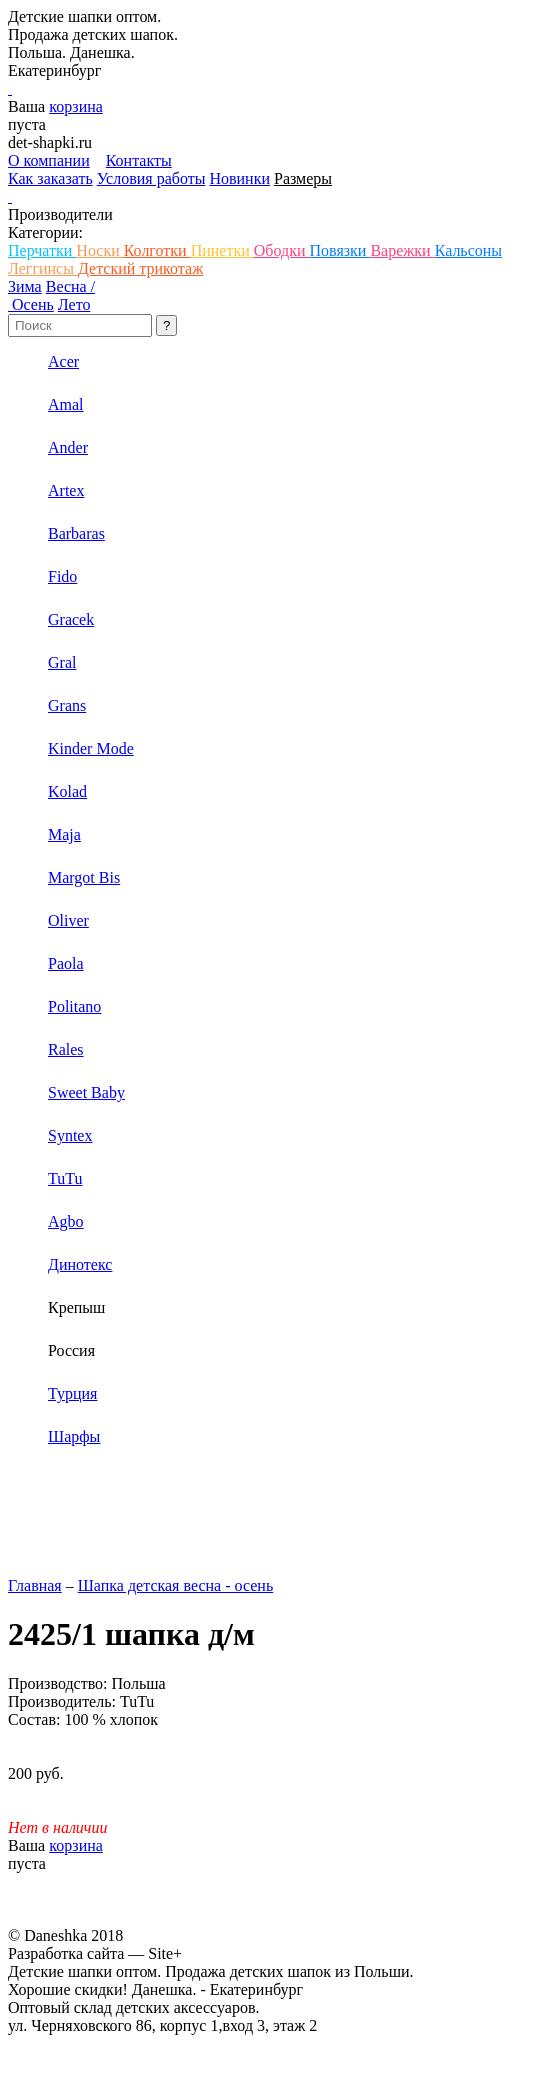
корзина (76, 106)
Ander (68, 447)
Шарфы (74, 1436)
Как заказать (50, 178)
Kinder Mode (91, 748)
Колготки (157, 250)
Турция (72, 1393)
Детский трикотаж (140, 268)
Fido (62, 576)
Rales (66, 1049)
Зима (25, 286)
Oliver (68, 920)
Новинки (239, 178)
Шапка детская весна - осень (175, 1585)
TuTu (65, 1178)
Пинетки (222, 250)
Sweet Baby (86, 1092)
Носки (99, 250)
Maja (64, 834)
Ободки (282, 250)
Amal (66, 404)
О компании (49, 160)
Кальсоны (468, 250)
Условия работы (151, 178)
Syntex (70, 1135)
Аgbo (66, 1221)
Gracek (71, 619)
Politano (74, 1006)
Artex (66, 490)
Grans (67, 705)
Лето (74, 304)
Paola (66, 963)
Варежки (402, 250)
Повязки (339, 250)
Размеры (303, 178)
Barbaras (76, 533)
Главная (35, 1585)
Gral (62, 662)
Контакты (139, 160)
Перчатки (42, 250)
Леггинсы (43, 268)
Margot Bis (84, 877)
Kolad (67, 791)
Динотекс (80, 1264)
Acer (63, 361)
